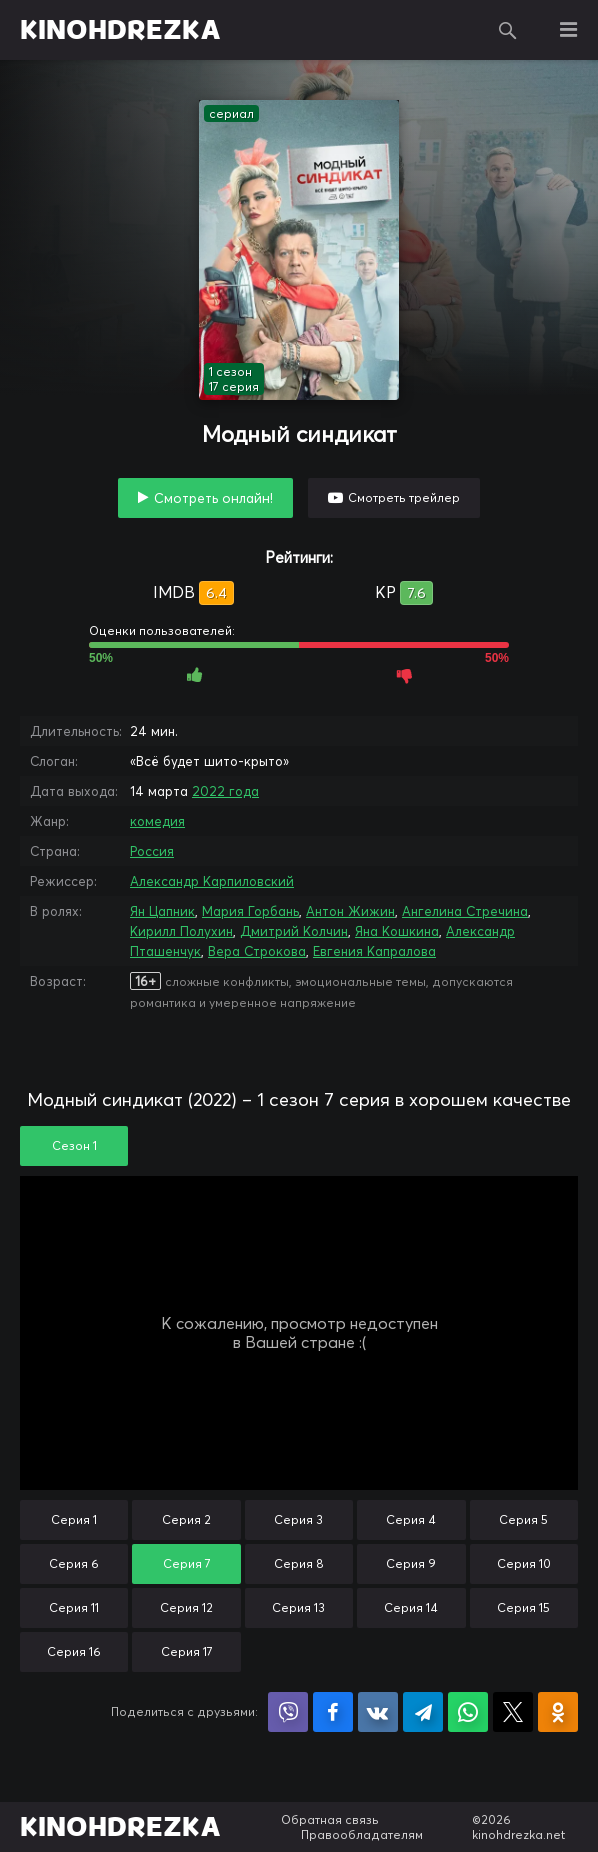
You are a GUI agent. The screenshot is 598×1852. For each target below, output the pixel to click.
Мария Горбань (250, 911)
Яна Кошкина (397, 931)
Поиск (508, 30)
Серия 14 (411, 1607)
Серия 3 (298, 1519)
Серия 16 (74, 1651)
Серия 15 (523, 1607)
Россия (152, 851)
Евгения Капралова (374, 951)
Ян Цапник (162, 911)
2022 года (225, 791)
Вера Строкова (257, 951)
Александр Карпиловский (212, 881)
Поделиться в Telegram (423, 1712)
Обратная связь (330, 1819)
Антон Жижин (350, 911)
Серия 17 (187, 1651)
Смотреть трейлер (404, 497)
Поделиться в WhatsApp (468, 1712)
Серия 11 (74, 1607)
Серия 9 (411, 1563)
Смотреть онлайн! (213, 498)
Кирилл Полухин (181, 931)
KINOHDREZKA (120, 30)
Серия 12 (186, 1607)
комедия (157, 821)
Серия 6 (74, 1563)
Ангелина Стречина (465, 911)
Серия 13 (298, 1607)
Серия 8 (299, 1563)
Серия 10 (524, 1563)
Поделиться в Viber (288, 1712)
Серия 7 (187, 1563)
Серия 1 (74, 1519)
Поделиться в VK (378, 1712)
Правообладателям (362, 1834)
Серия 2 (186, 1519)
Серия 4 (411, 1519)
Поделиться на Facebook (333, 1712)
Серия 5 (523, 1519)
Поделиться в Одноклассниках (558, 1712)
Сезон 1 (74, 1145)
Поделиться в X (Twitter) (513, 1712)
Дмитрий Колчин (294, 931)
